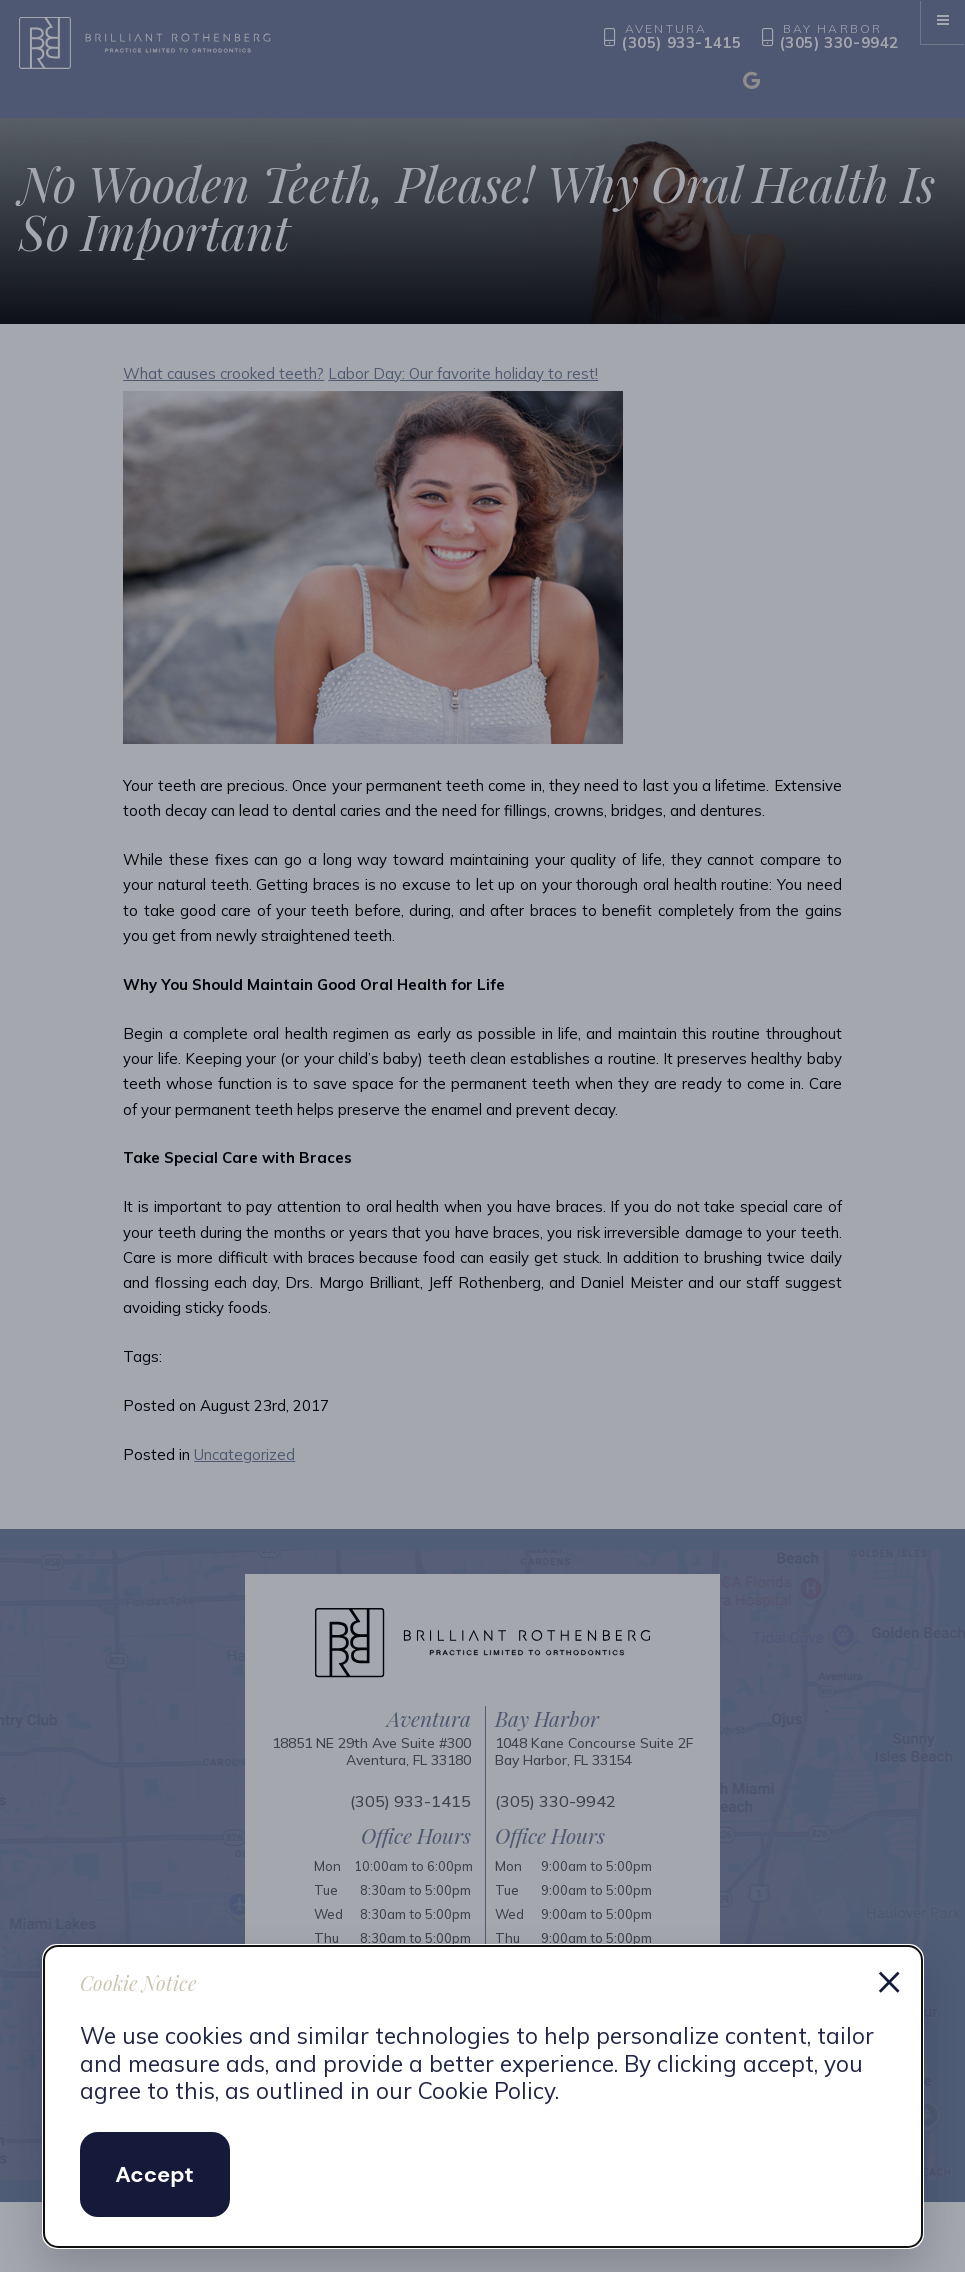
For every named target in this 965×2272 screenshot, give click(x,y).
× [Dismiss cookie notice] (889, 1979)
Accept (154, 2174)
